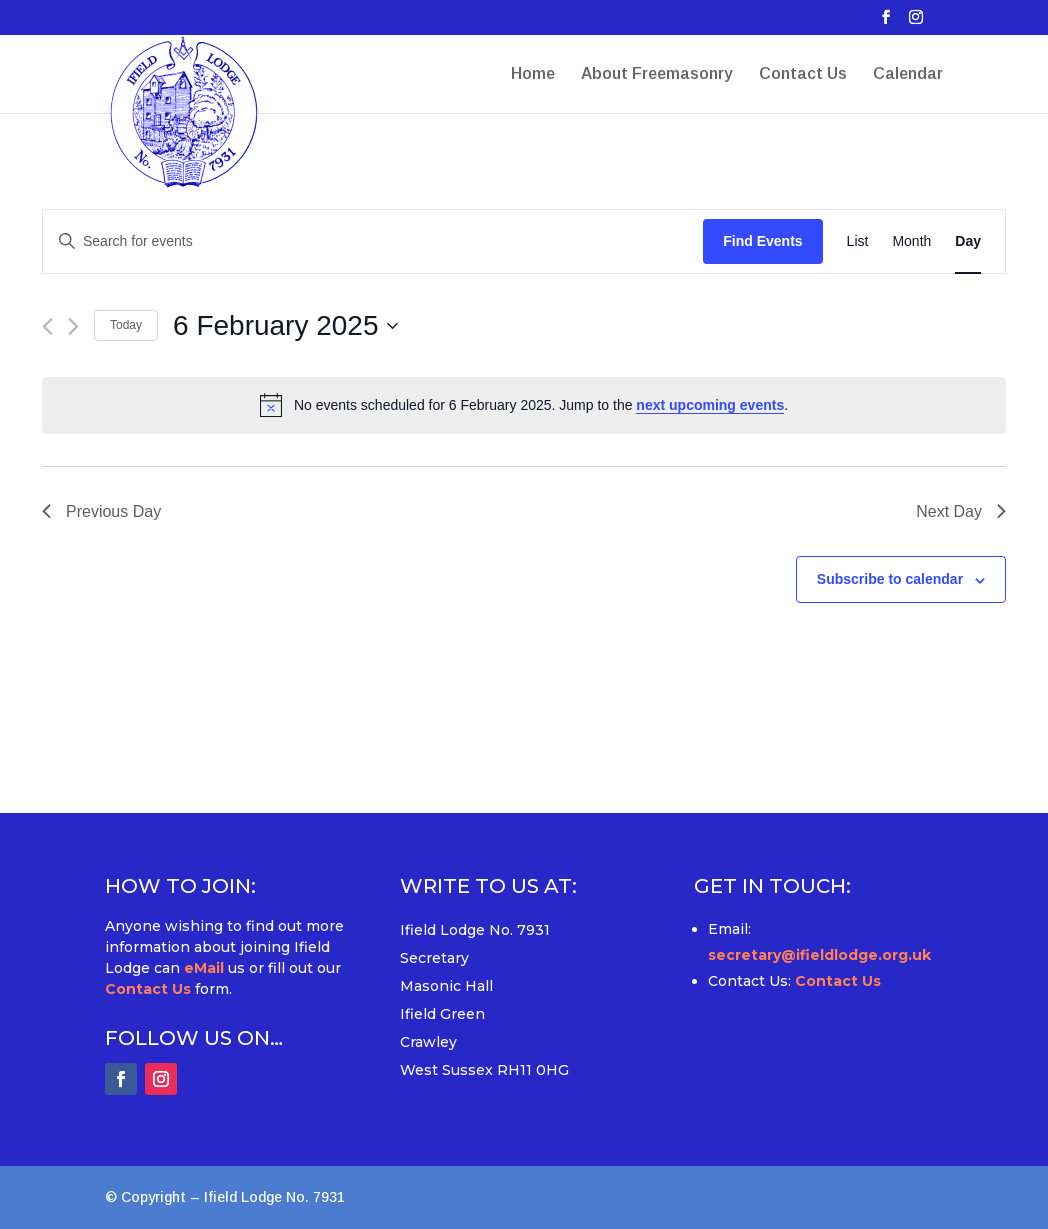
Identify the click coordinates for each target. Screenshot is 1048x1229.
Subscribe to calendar (890, 579)
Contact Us (803, 74)
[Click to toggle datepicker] (285, 326)
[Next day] (73, 326)
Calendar (908, 74)
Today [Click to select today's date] (126, 325)
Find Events (762, 241)
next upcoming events (710, 405)
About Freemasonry (657, 74)
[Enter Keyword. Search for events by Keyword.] (373, 241)
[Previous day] (47, 326)
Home (533, 74)
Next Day (961, 511)
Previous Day (101, 511)
